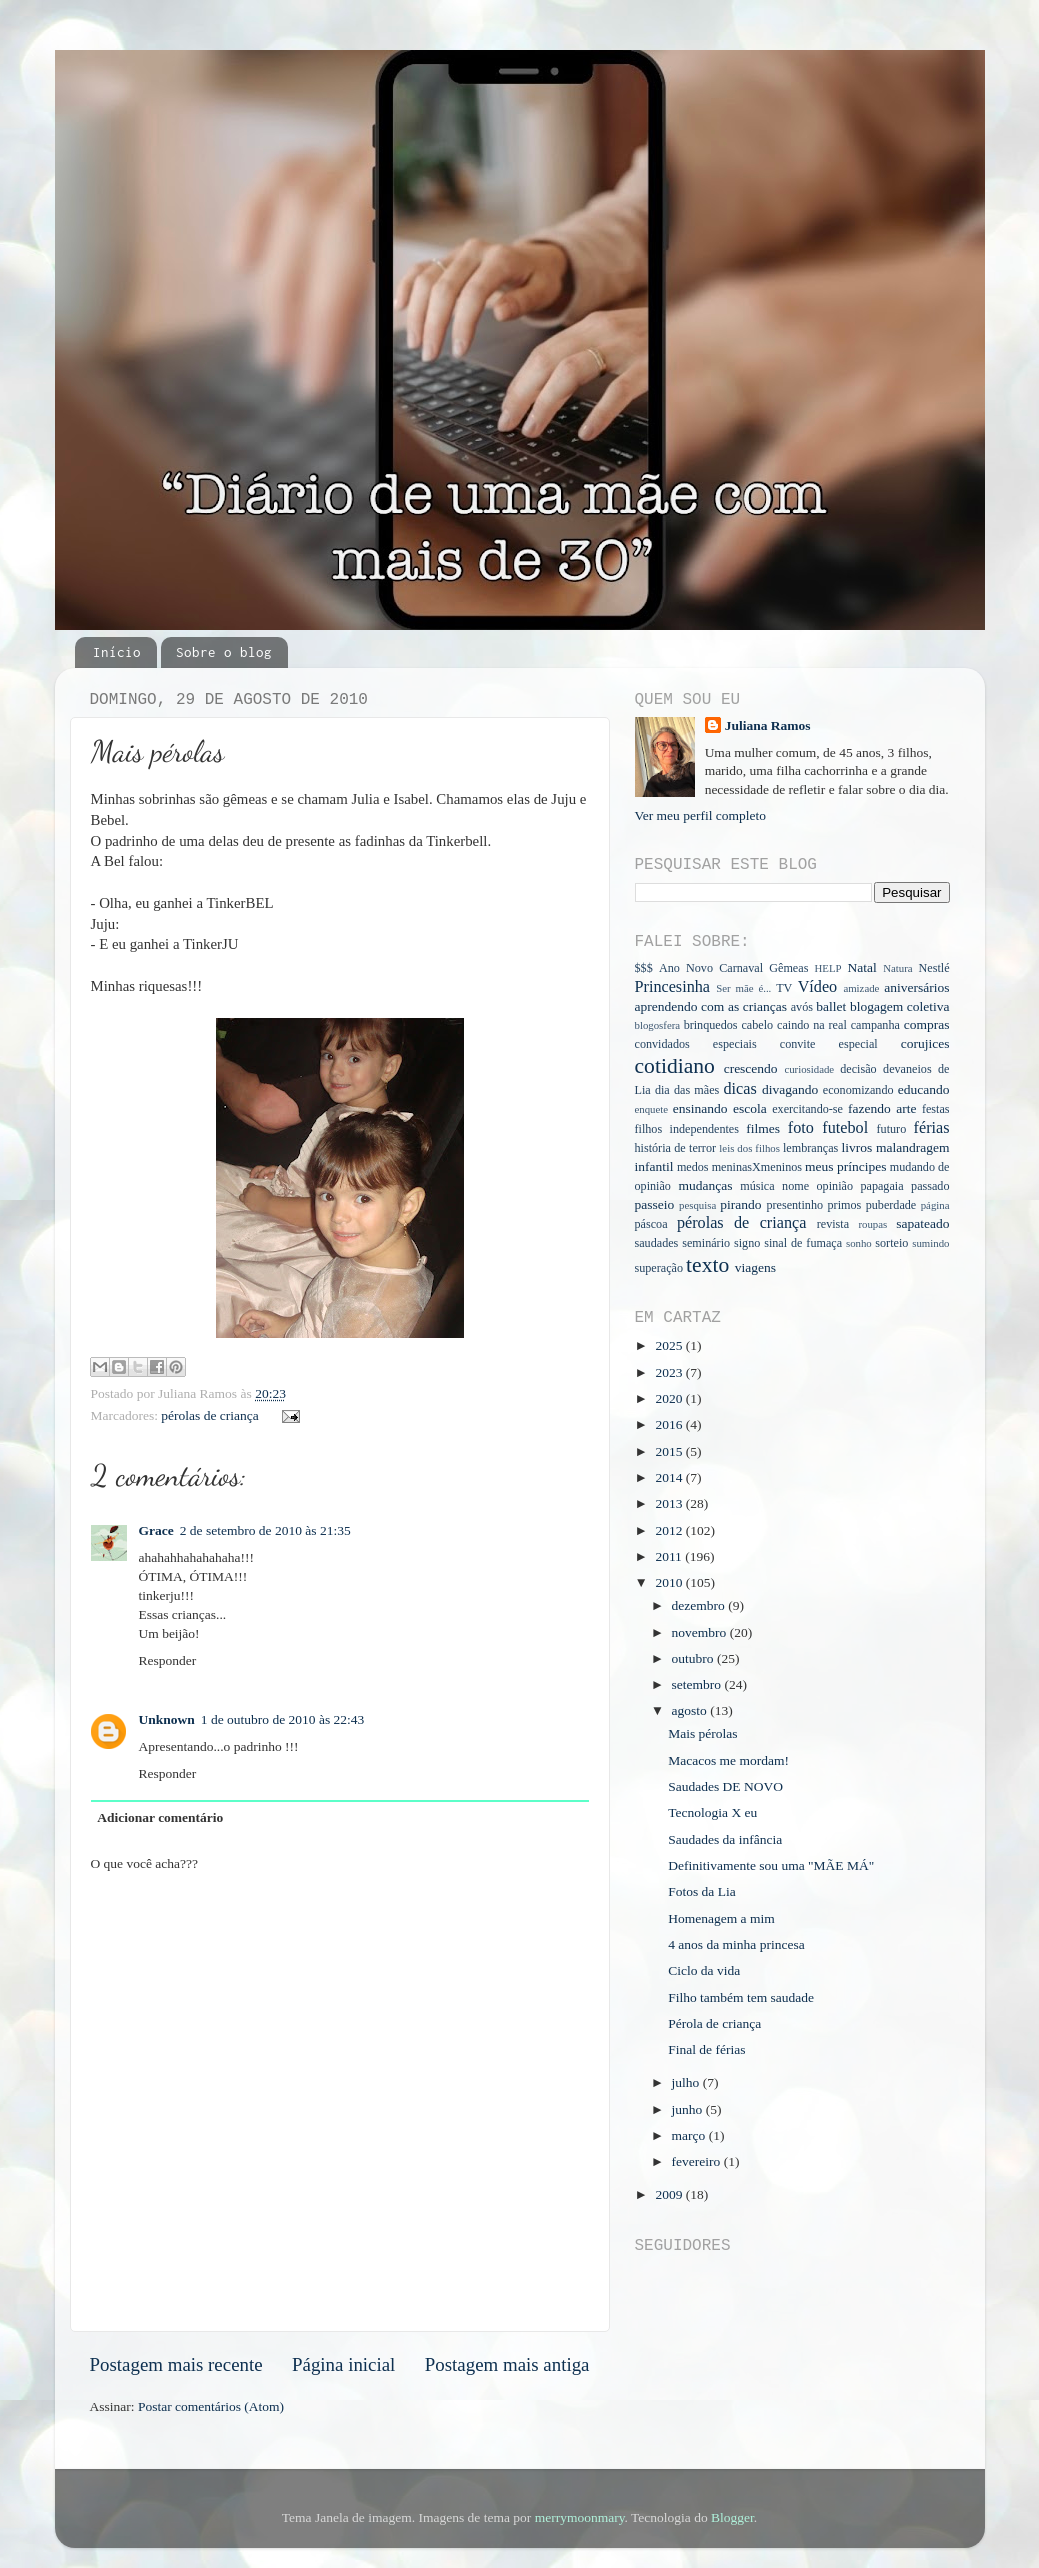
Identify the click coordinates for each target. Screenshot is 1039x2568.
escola (750, 1108)
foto (801, 1128)
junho (689, 2109)
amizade (861, 988)
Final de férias (706, 2049)
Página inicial (343, 2364)
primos (845, 1205)
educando (924, 1089)
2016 (670, 1424)
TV (784, 988)
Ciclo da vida (704, 1970)
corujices (925, 1043)
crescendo (751, 1068)
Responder (168, 1660)
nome (795, 1186)
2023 (670, 1372)
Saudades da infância (725, 1839)
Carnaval (741, 968)
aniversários (916, 987)
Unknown (167, 1719)
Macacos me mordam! (728, 1760)
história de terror (676, 1148)
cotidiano (675, 1066)
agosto (691, 1710)
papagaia (881, 1186)
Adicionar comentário (160, 1817)
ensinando (700, 1108)
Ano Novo (686, 968)
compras (927, 1024)
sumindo (930, 1243)
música (757, 1186)
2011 (670, 1556)
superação (659, 1268)
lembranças (810, 1148)
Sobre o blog (224, 652)
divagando (790, 1089)
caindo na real (812, 1025)
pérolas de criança (209, 1415)
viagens (755, 1267)
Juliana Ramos (768, 725)
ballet (831, 1006)
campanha (875, 1025)
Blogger (732, 2517)
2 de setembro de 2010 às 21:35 (265, 1530)
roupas (872, 1224)
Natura (897, 968)
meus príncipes (845, 1166)
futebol (845, 1128)
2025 (670, 1345)
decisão (858, 1069)
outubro (694, 1658)
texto (707, 1265)
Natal (861, 967)
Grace (156, 1530)
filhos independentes (687, 1129)
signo (747, 1243)
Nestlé (934, 968)
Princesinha (673, 987)
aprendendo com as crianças (711, 1006)
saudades (657, 1243)
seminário (706, 1243)
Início (117, 652)
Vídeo (818, 987)
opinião (835, 1186)
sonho (859, 1243)
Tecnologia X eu (712, 1812)
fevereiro (698, 2161)
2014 (670, 1477)
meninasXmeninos (757, 1167)
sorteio (891, 1243)
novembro (701, 1632)
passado (930, 1186)
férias (932, 1128)
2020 (670, 1398)
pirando (740, 1204)
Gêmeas (788, 968)
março (690, 2135)
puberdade (891, 1205)
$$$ (644, 968)
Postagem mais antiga (507, 2364)
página (935, 1205)
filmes (763, 1128)
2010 (670, 1582)
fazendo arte (882, 1108)
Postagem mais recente (176, 2364)
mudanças (705, 1185)
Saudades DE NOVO (725, 1786)
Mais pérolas (702, 1733)
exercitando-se (807, 1109)
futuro (892, 1129)
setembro (698, 1684)
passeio (655, 1204)
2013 (670, 1503)
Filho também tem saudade (741, 1997)
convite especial (829, 1044)
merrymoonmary (580, 2517)
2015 (670, 1451)
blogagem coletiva (900, 1006)
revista (833, 1224)
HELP (828, 968)
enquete (652, 1109)
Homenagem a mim (721, 1918)
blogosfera (658, 1025)
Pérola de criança (714, 2023)
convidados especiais (696, 1044)
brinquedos (711, 1025)
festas (936, 1109)
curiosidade (809, 1069)
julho (687, 2082)
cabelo (757, 1025)
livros (857, 1147)
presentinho (794, 1205)
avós (802, 1007)
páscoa (651, 1224)
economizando (858, 1090)
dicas (739, 1089)
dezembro (700, 1605)
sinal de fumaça (803, 1243)
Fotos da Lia (702, 1891)
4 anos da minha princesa (736, 1944)
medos (693, 1167)
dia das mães (687, 1090)
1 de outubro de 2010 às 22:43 (282, 1719)
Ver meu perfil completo (701, 815)
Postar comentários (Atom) (211, 2406)
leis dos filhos (749, 1148)
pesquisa (697, 1205)
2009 (670, 2194)
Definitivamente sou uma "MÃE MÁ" (771, 1865)
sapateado (922, 1223)
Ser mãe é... (743, 988)
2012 (670, 1530)
